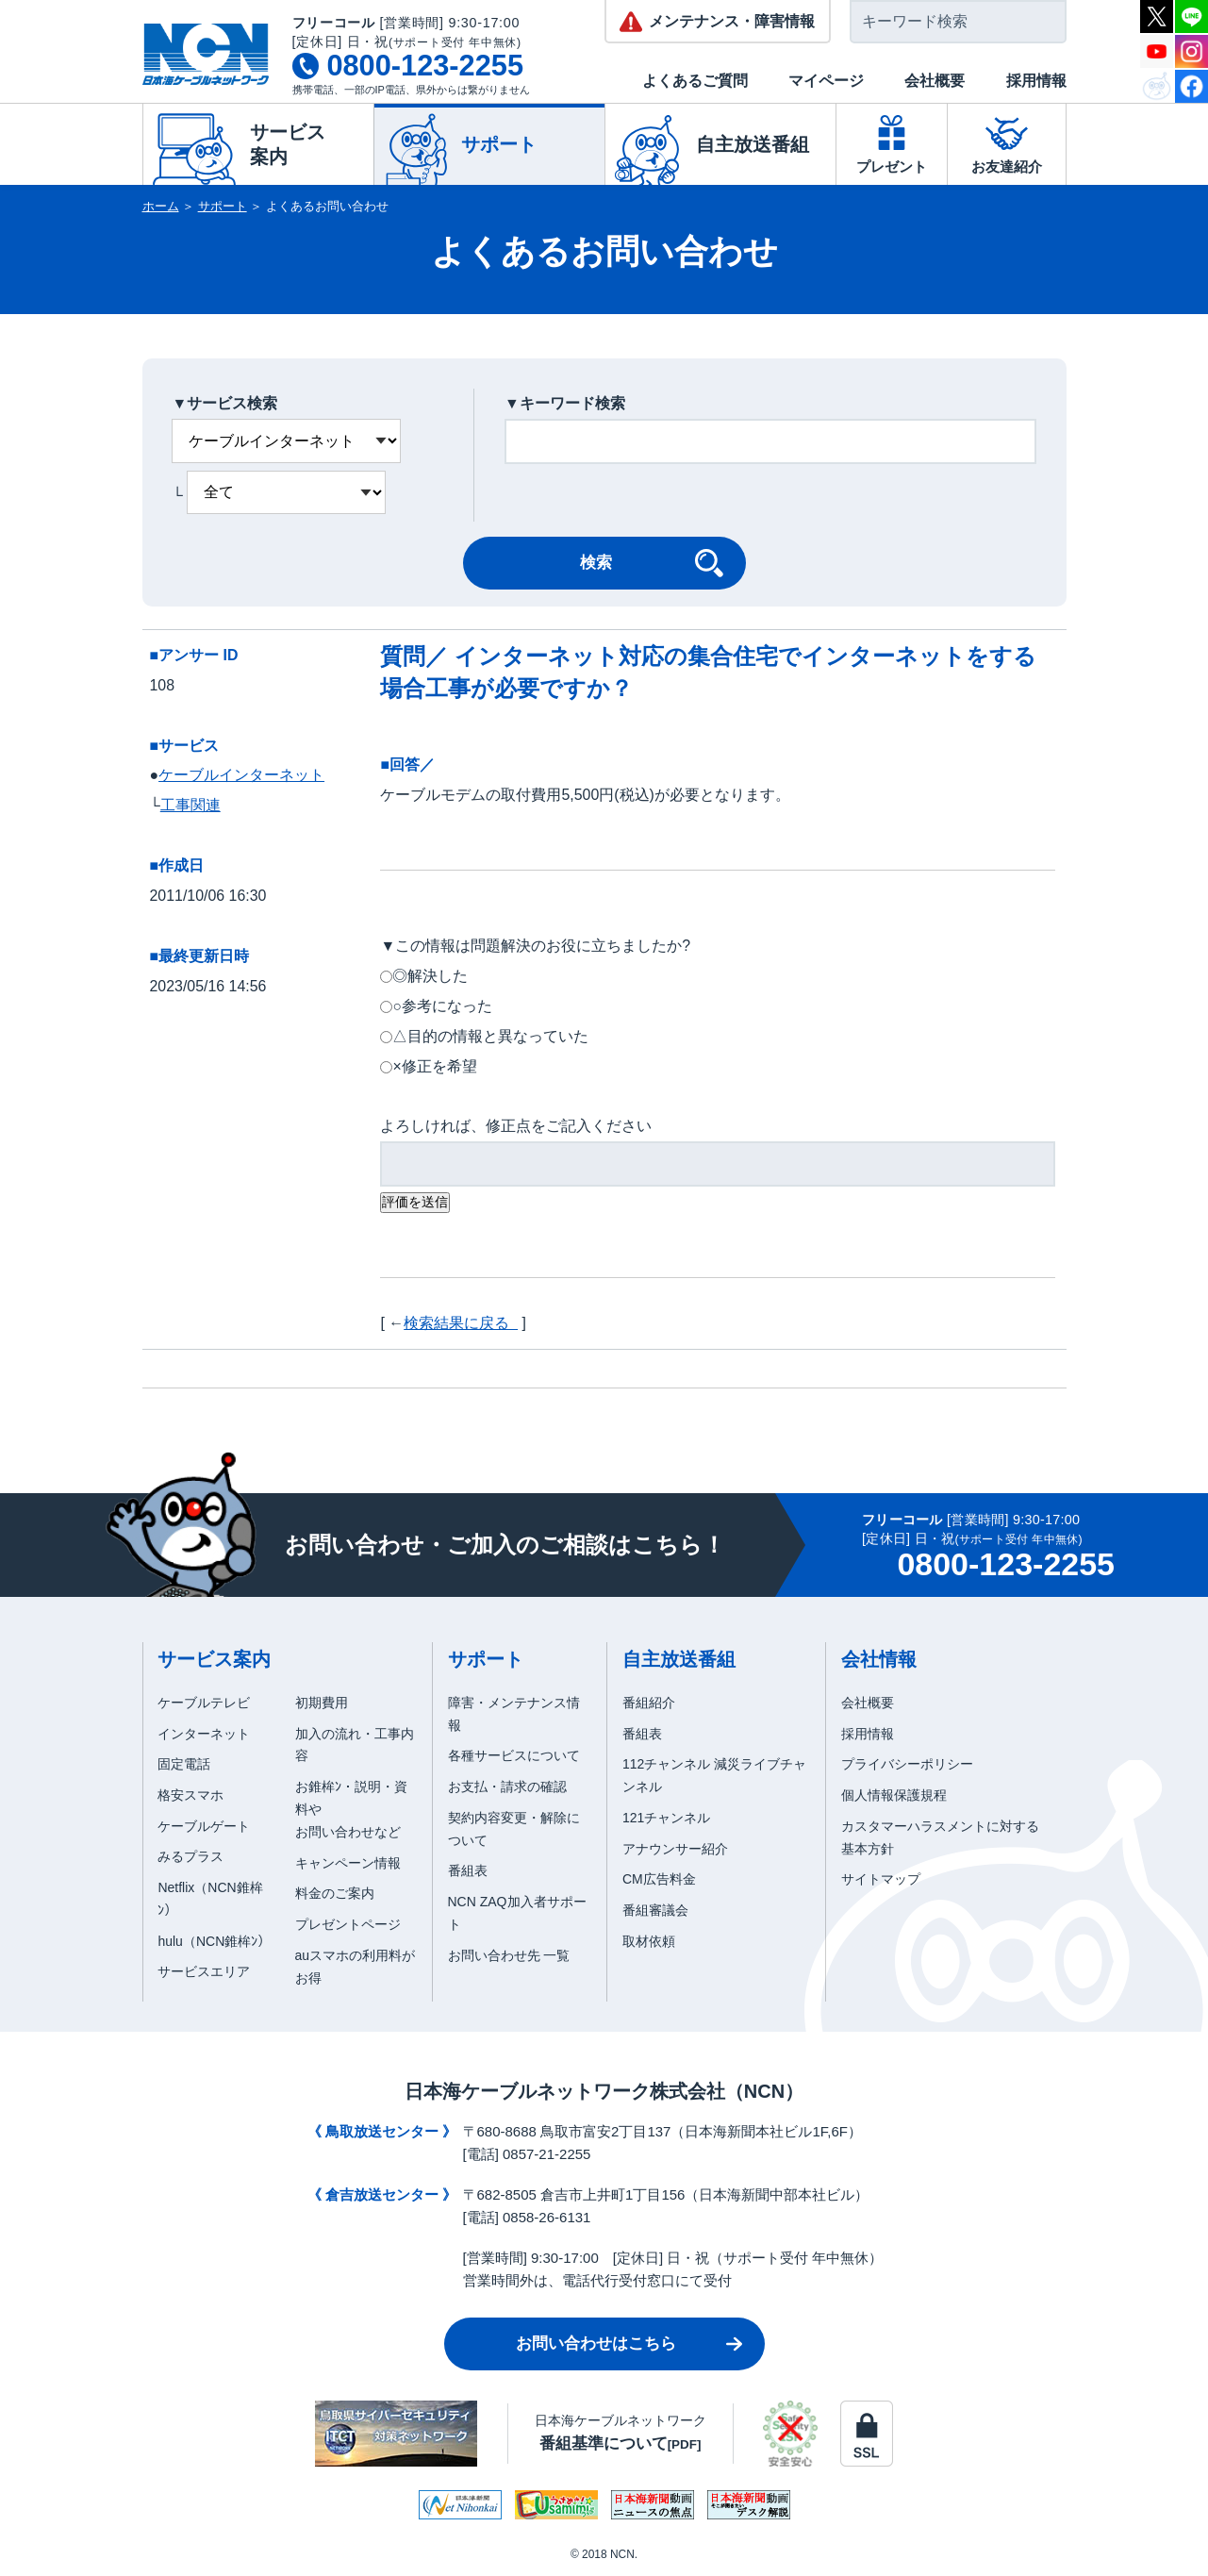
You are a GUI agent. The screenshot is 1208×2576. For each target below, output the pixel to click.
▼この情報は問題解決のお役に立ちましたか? (535, 946)
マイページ (826, 81)
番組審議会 (655, 1910)
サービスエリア (203, 1971)
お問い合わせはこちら (596, 2343)
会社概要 (934, 81)
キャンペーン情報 (348, 1862)
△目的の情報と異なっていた (490, 1036)
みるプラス (190, 1856)
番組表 (468, 1870)
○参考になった (442, 1006)
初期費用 (321, 1702)
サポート (222, 206)
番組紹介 (648, 1702)
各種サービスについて (514, 1755)
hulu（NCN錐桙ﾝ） (214, 1941)
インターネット (203, 1733)
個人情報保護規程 (894, 1795)
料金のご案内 (334, 1893)
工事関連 (190, 805)
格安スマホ (190, 1795)
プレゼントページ (348, 1924)
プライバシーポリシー (907, 1763)
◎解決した (430, 976)
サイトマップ (880, 1878)
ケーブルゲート (203, 1826)
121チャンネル (666, 1817)
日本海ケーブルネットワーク (620, 2432)
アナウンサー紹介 (675, 1848)
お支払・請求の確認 (507, 1786)
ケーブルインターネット (241, 775)
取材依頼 (648, 1941)
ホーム (160, 206)
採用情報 (1036, 81)
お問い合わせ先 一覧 (509, 1955)
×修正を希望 (434, 1066)
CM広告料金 (659, 1878)
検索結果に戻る (461, 1323)
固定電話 (183, 1763)
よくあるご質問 (695, 81)
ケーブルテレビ (203, 1702)
